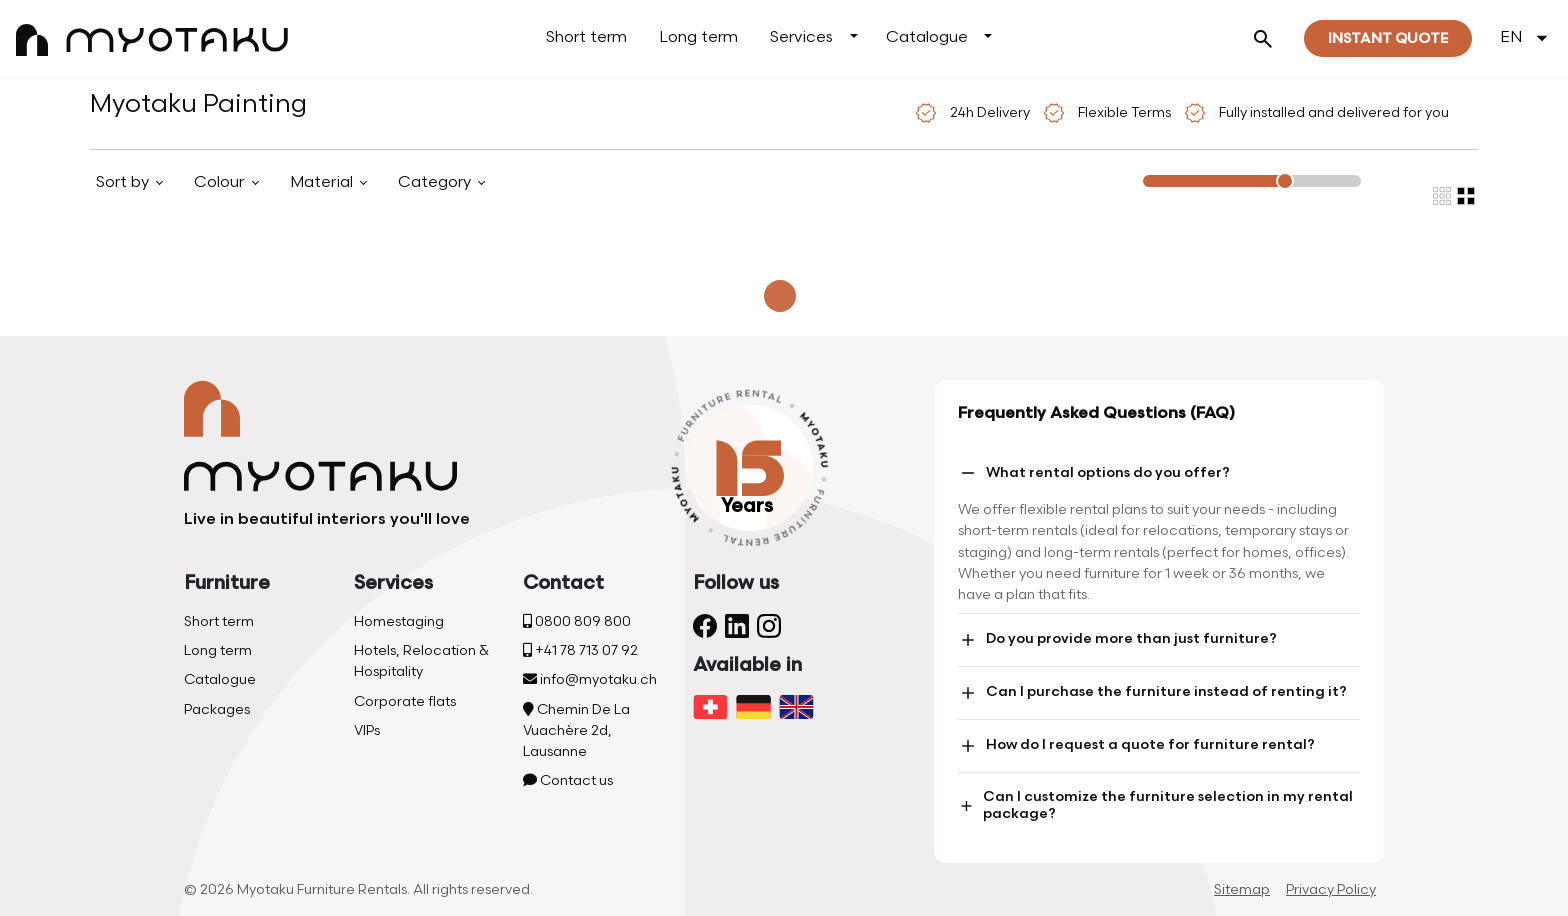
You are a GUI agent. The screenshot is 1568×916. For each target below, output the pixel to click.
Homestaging (399, 621)
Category (436, 182)
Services (801, 37)
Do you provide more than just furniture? (1117, 640)
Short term (586, 37)
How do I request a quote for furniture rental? (1136, 746)
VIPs (367, 730)
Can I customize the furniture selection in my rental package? (1155, 805)
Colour (221, 182)
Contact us (568, 780)
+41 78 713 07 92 (580, 650)
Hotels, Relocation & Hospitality (421, 661)
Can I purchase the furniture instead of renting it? (1152, 693)
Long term (698, 37)
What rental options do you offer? (1094, 473)
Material (323, 182)
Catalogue (927, 37)
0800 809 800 (577, 621)
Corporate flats (405, 701)
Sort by (124, 182)
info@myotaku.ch (590, 679)
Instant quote (1388, 38)
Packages (217, 709)
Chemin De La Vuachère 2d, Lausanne (576, 730)
